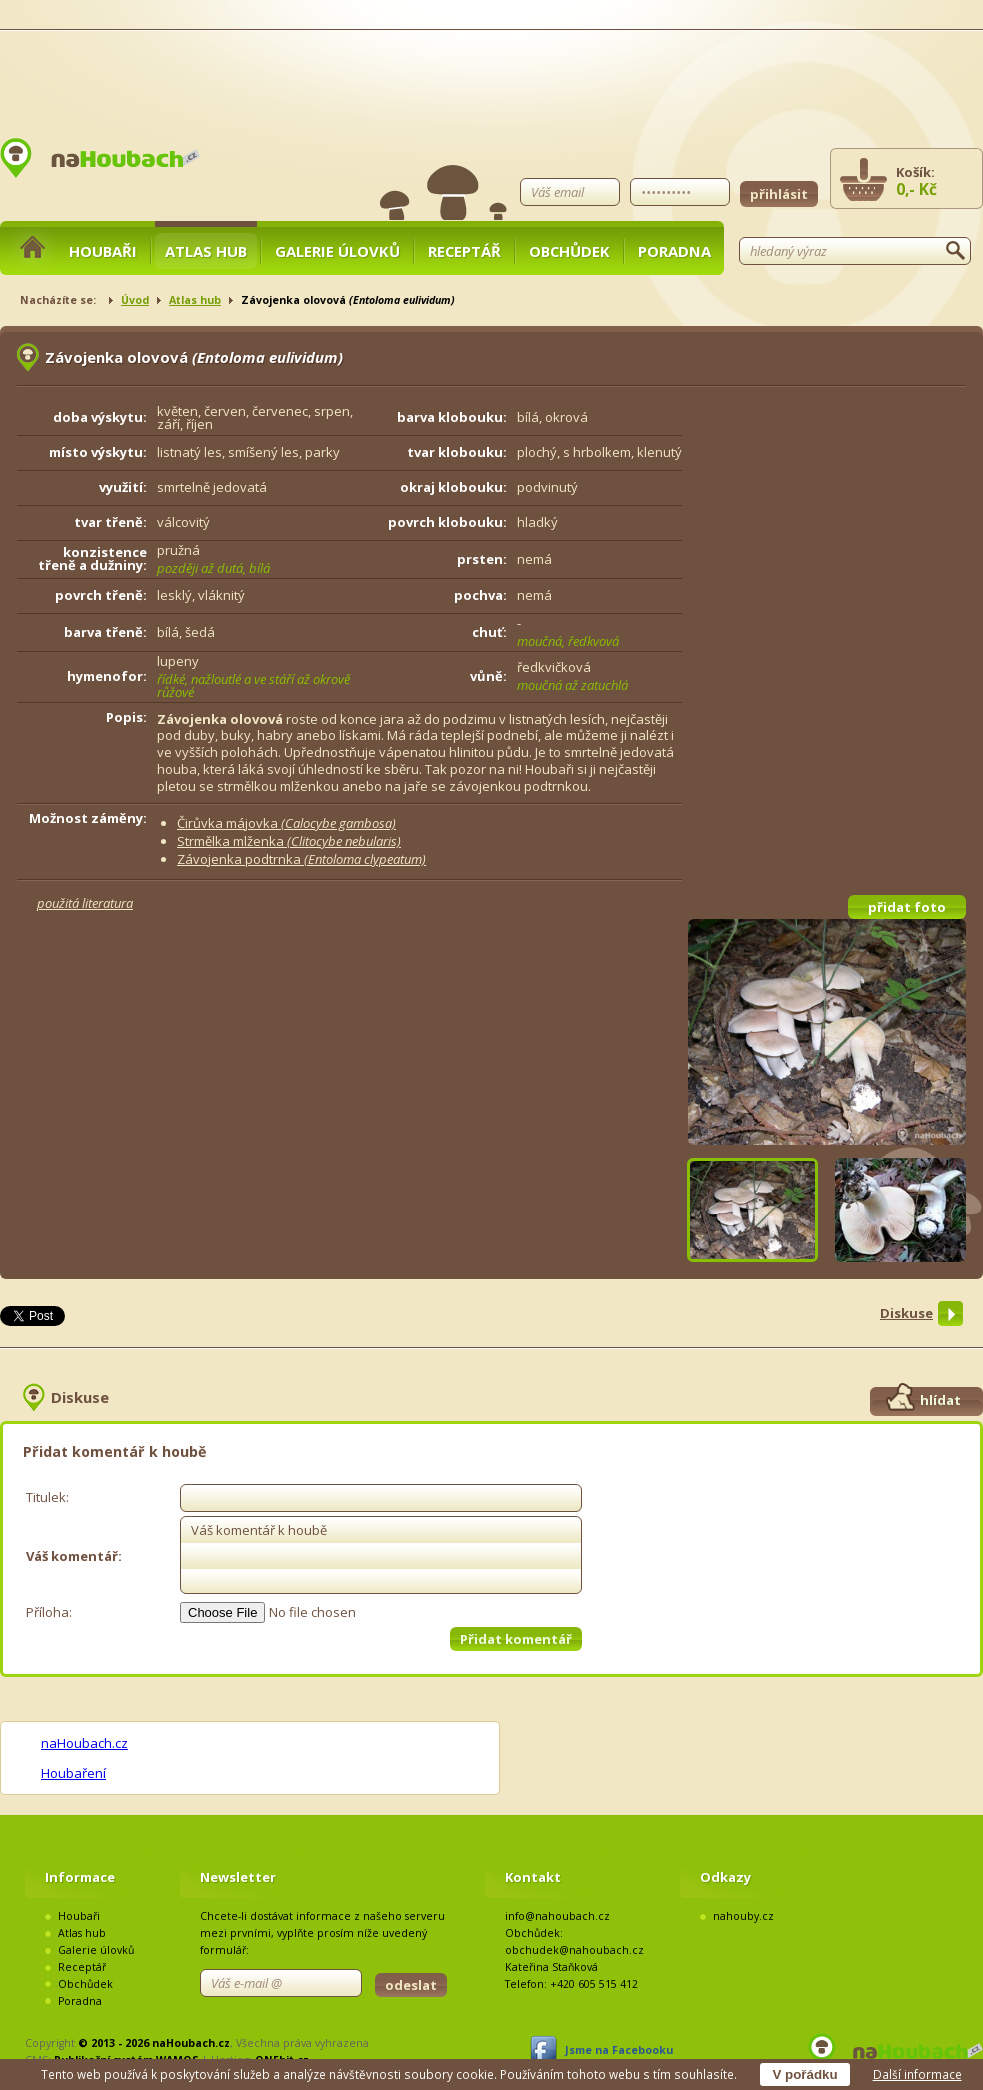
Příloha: (49, 1612)
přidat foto (907, 907)
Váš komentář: (74, 1556)
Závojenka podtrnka (301, 859)
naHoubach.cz (84, 1743)
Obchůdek (569, 251)
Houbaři (103, 251)
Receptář (464, 251)
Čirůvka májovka (286, 823)
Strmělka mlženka (289, 841)
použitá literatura (85, 903)
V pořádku (804, 2074)
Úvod (135, 300)
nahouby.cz (743, 1916)
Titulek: (47, 1497)
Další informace (917, 2074)
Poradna (674, 251)
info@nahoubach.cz (557, 1916)
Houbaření (73, 1773)
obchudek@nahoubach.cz (574, 1950)
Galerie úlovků (337, 251)
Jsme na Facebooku (619, 2050)
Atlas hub (206, 251)
